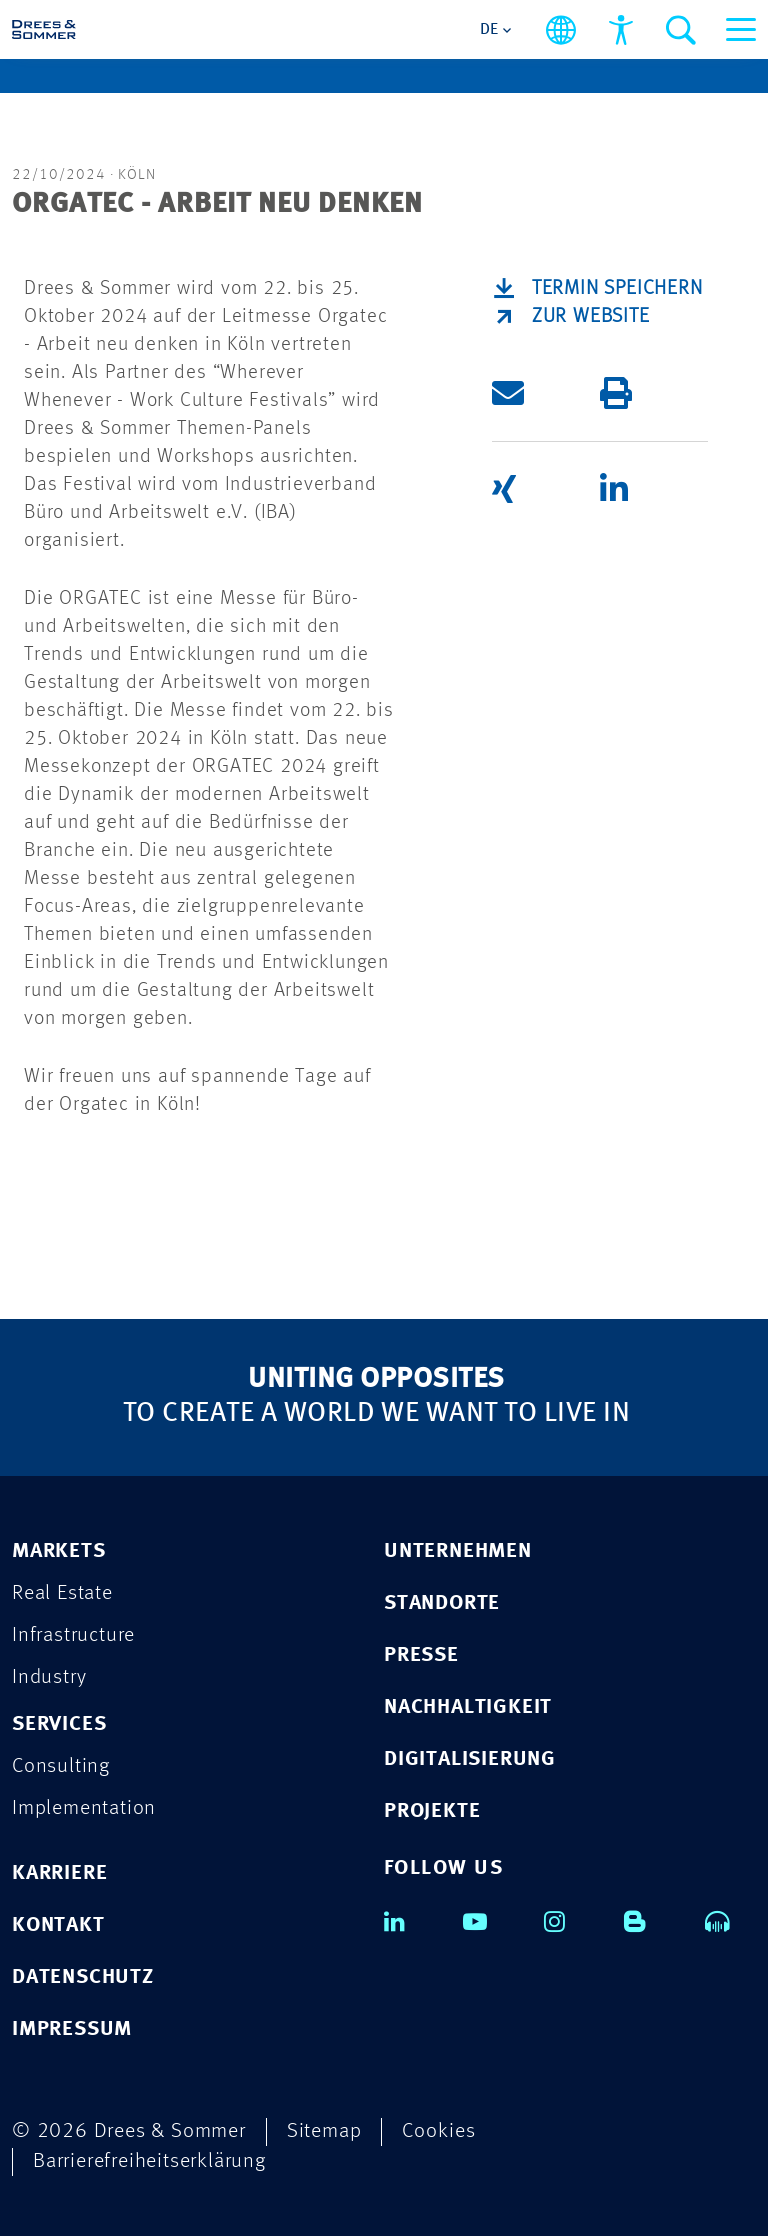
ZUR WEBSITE (591, 317)
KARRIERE (59, 1873)
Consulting (61, 1766)
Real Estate (62, 1593)
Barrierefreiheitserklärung (149, 2161)
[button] (546, 393)
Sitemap (324, 2131)
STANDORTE (442, 1603)
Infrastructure (73, 1635)
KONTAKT (58, 1925)
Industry (49, 1677)
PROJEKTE (432, 1811)
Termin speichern (617, 289)
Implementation (84, 1808)
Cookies (439, 2131)
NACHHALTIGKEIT (468, 1707)
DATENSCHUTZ (83, 1977)
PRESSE (421, 1655)
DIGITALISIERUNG (470, 1759)
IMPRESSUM (72, 2029)
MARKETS (59, 1551)
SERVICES (59, 1724)
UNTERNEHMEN (458, 1551)
